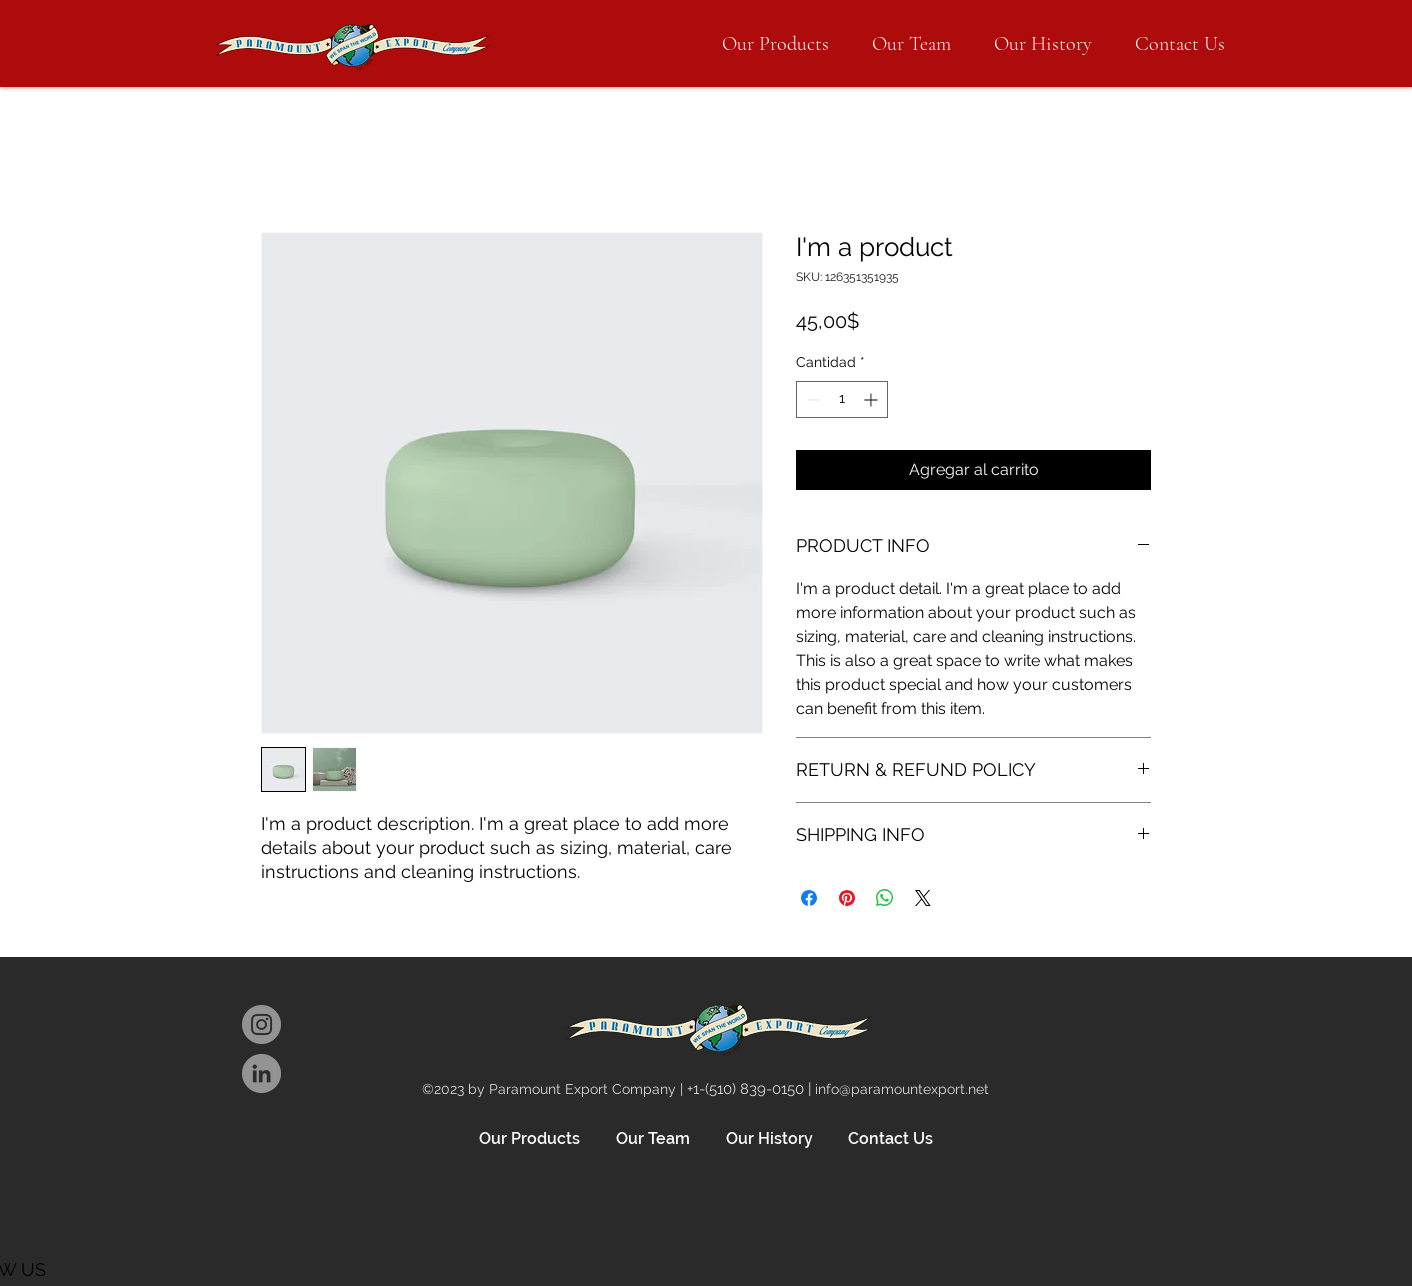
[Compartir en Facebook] (809, 898)
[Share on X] (923, 898)
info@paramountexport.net (902, 1089)
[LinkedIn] (261, 1073)
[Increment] (872, 399)
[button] (775, 44)
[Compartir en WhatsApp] (885, 898)
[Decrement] (811, 399)
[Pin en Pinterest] (847, 898)
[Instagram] (261, 1024)
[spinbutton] (842, 399)
